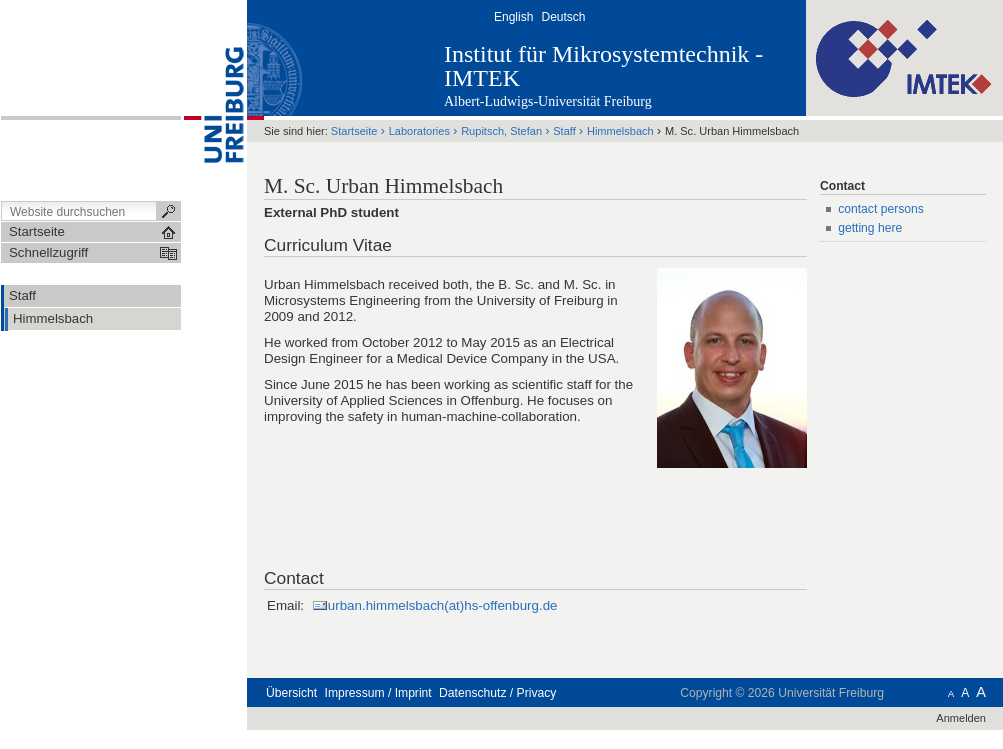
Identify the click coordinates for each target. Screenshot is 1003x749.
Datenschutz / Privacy (497, 693)
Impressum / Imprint (378, 693)
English (513, 17)
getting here (870, 228)
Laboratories (419, 131)
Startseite (354, 131)
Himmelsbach (620, 131)
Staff (564, 131)
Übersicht (291, 693)
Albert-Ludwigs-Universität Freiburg (548, 101)
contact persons (881, 209)
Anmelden (961, 718)
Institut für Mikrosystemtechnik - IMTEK (603, 66)
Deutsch (563, 17)
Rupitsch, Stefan (501, 131)
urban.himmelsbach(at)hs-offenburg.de (443, 605)
